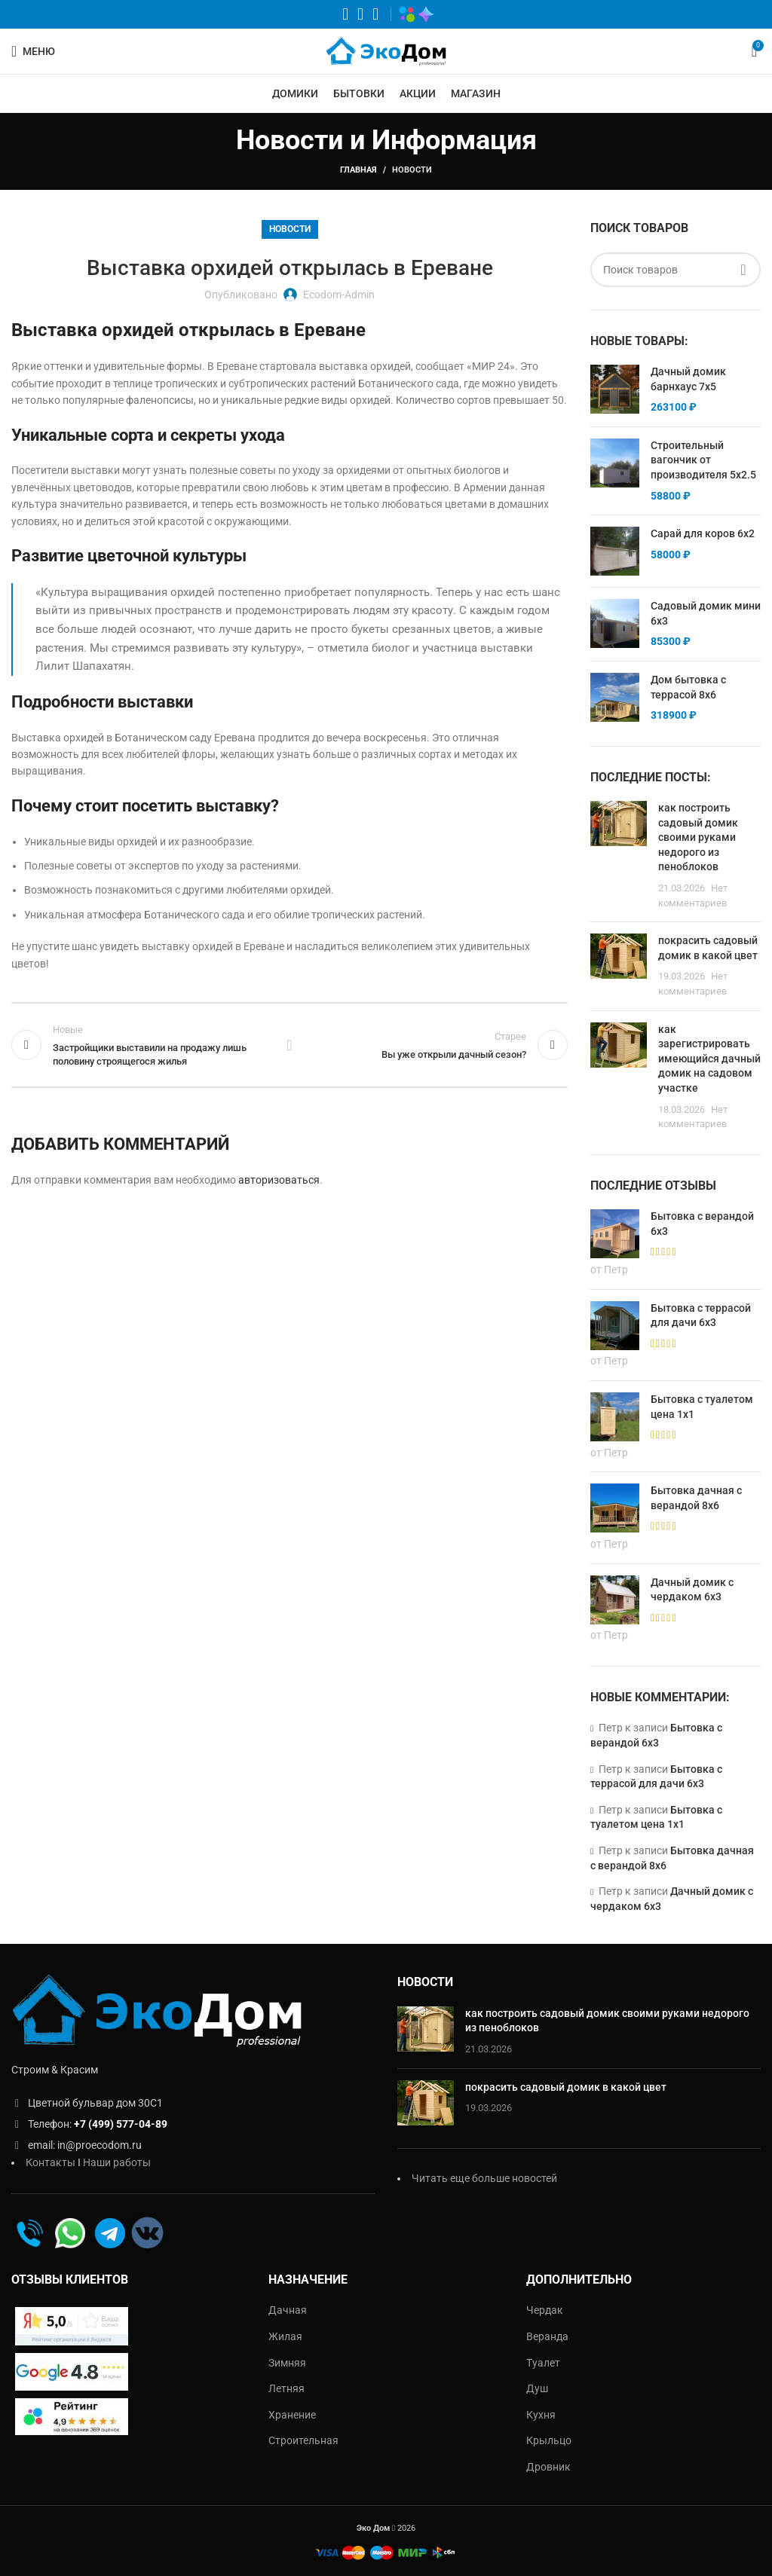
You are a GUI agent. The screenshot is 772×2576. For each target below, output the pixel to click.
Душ (537, 2388)
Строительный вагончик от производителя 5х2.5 (703, 460)
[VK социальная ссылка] (360, 14)
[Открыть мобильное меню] (33, 51)
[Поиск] (675, 269)
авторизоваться (279, 1180)
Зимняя (287, 2363)
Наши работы (117, 2162)
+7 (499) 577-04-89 (120, 2124)
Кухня (541, 2415)
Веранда (547, 2336)
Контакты (50, 2162)
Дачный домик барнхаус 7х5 (688, 379)
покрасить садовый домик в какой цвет (565, 2087)
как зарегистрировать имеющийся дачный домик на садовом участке (709, 1058)
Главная (358, 170)
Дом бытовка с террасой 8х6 (688, 687)
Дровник (548, 2467)
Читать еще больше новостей (484, 2178)
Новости (412, 170)
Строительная (303, 2440)
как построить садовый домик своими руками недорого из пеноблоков (698, 837)
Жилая (285, 2336)
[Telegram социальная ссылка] (375, 14)
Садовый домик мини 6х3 (706, 613)
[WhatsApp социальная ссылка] (345, 14)
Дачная (287, 2310)
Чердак (544, 2310)
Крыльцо (548, 2440)
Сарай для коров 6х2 (703, 533)
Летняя (286, 2388)
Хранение (292, 2415)
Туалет (543, 2363)
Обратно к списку (289, 1045)
